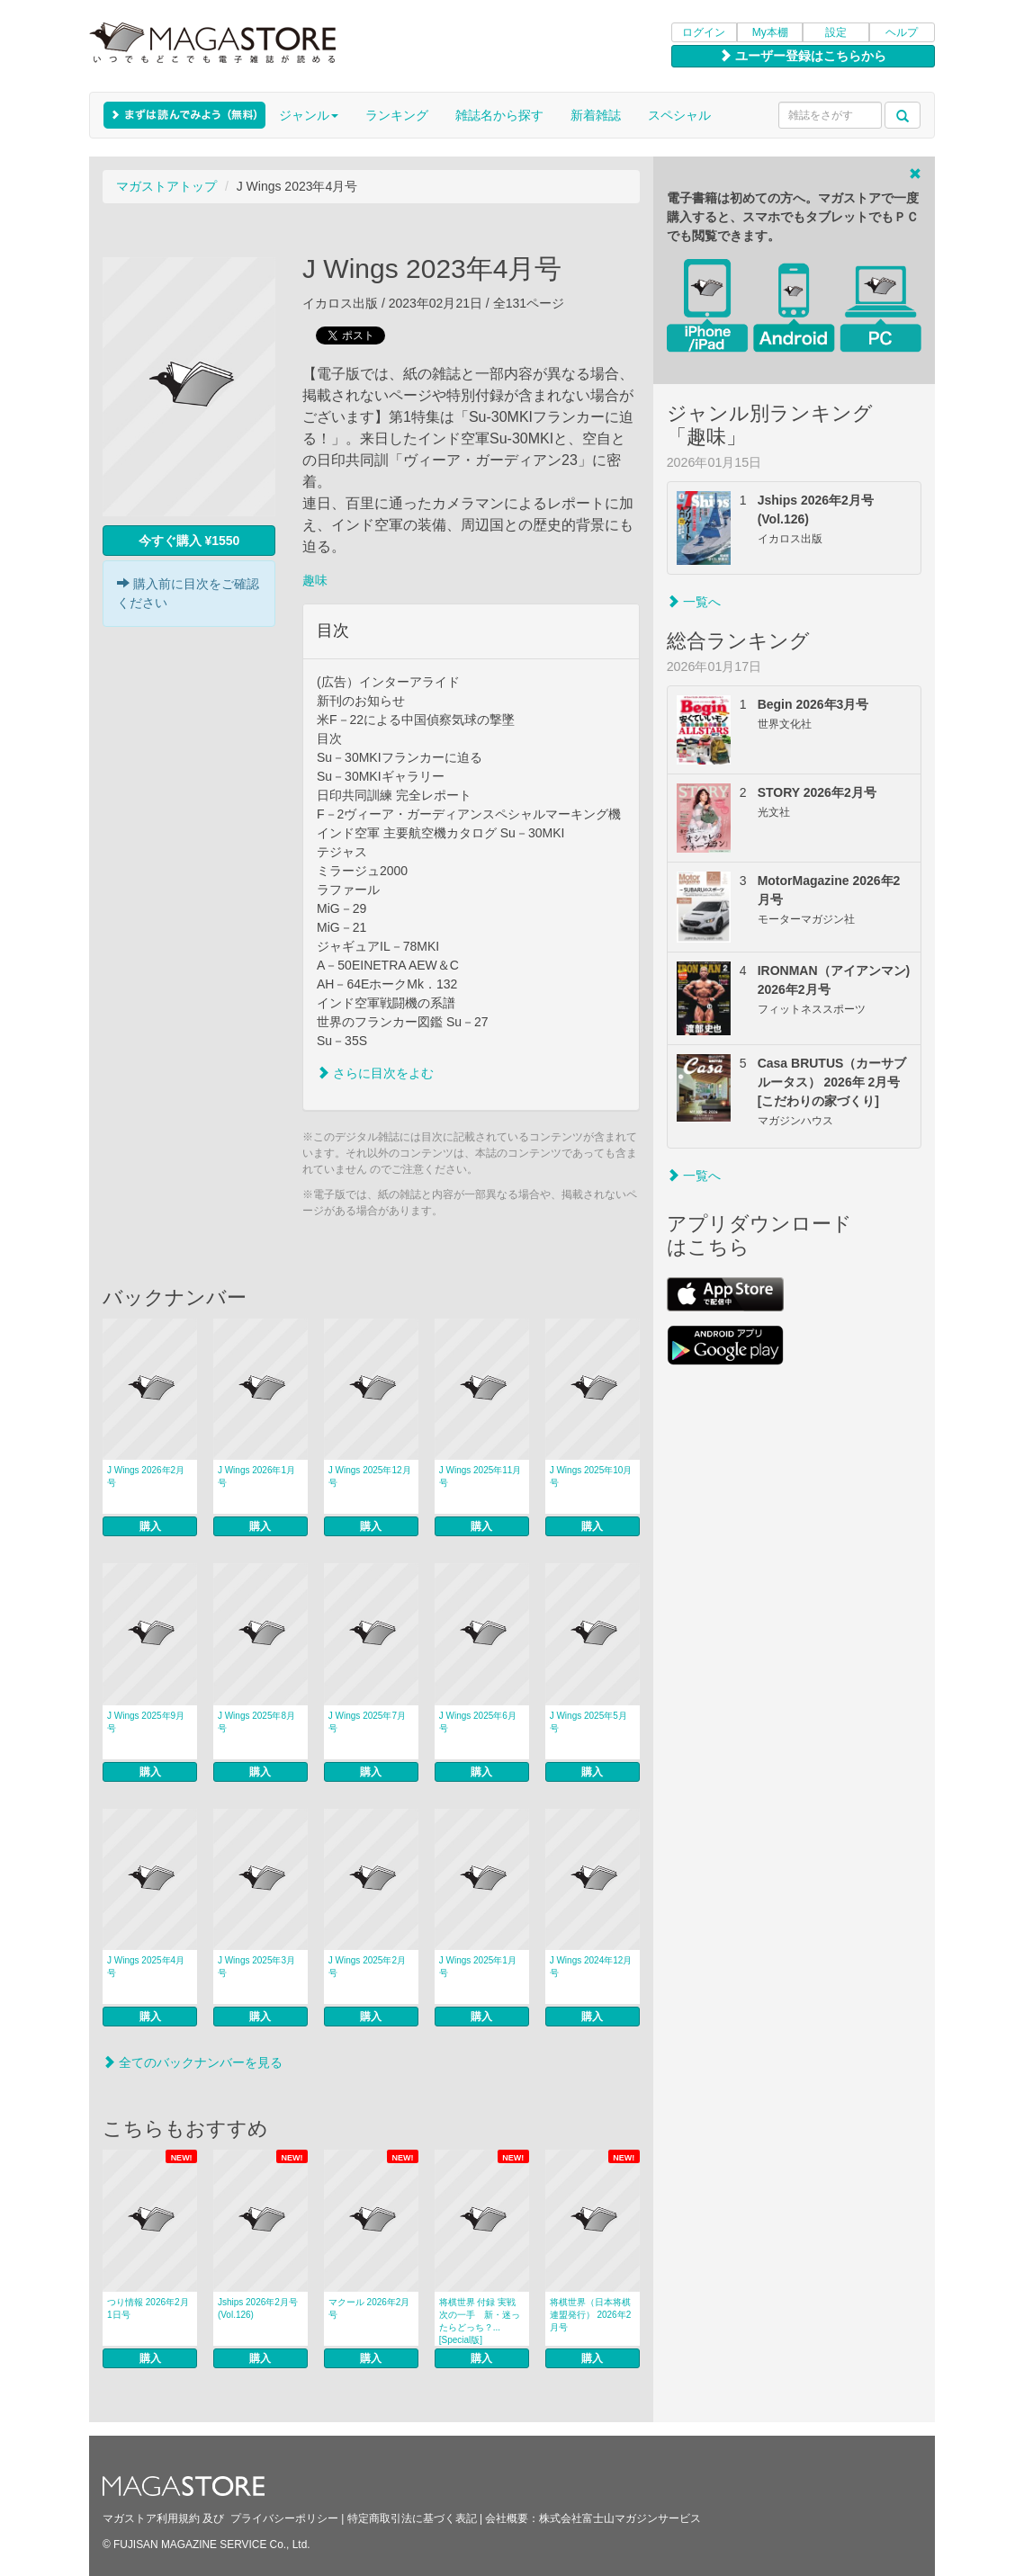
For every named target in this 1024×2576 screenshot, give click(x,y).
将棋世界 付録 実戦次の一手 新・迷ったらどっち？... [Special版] (479, 2321)
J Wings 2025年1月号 (477, 1966)
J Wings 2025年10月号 (591, 1476)
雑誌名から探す (499, 115)
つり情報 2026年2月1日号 (148, 2308)
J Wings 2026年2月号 (145, 1476)
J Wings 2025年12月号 (369, 1476)
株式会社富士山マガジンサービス (620, 2518)
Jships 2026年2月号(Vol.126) (258, 2308)
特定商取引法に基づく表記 (412, 2518)
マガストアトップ (166, 186)
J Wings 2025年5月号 (588, 1722)
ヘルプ (901, 32)
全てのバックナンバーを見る (193, 2062)
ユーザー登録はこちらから (802, 56)
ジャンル (308, 115)
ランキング (396, 115)
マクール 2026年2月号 (369, 2308)
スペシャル (679, 115)
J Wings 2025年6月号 (477, 1722)
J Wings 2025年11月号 (480, 1476)
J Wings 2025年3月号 (256, 1966)
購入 (150, 1526)
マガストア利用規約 (151, 2518)
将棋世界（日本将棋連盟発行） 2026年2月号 (591, 2314)
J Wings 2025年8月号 (256, 1722)
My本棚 (770, 32)
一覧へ (694, 602)
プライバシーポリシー (284, 2518)
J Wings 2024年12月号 (591, 1966)
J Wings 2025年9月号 (145, 1722)
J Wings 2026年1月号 (256, 1476)
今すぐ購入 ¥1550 (189, 540)
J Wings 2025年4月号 (145, 1966)
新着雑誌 (595, 115)
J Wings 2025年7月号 (367, 1722)
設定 (836, 32)
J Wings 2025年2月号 (367, 1966)
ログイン (703, 32)
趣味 (315, 580)
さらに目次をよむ (375, 1073)
